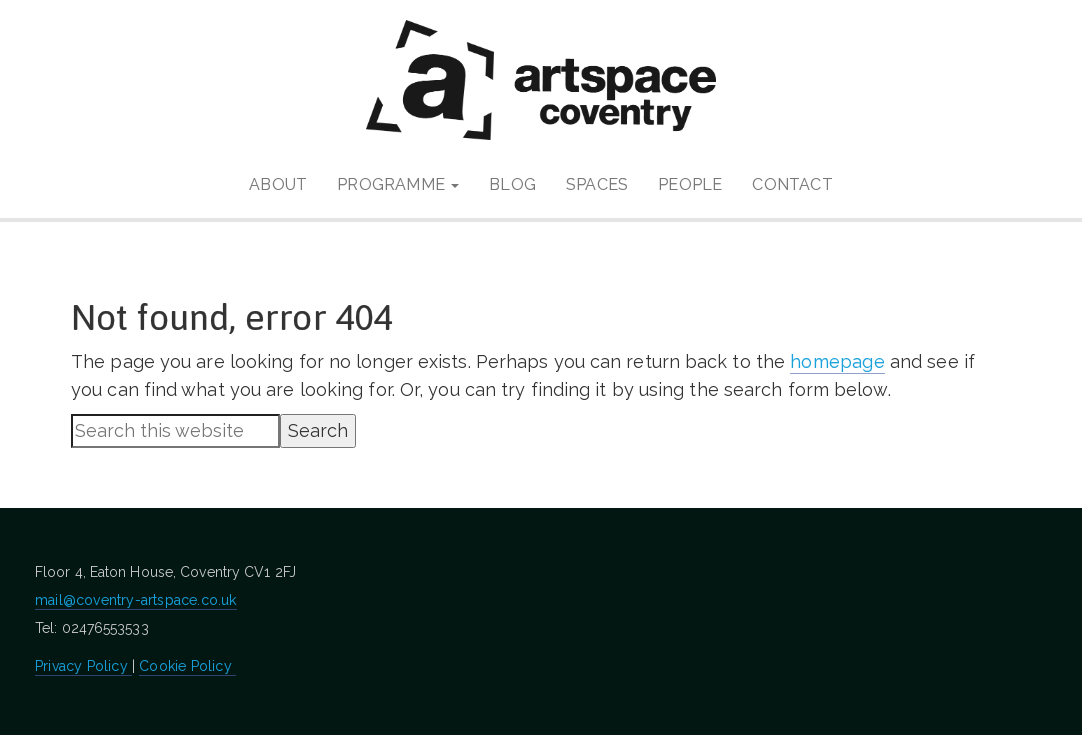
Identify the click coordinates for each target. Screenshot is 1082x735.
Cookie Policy (187, 666)
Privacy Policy (83, 666)
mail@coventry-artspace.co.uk (136, 600)
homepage (837, 361)
